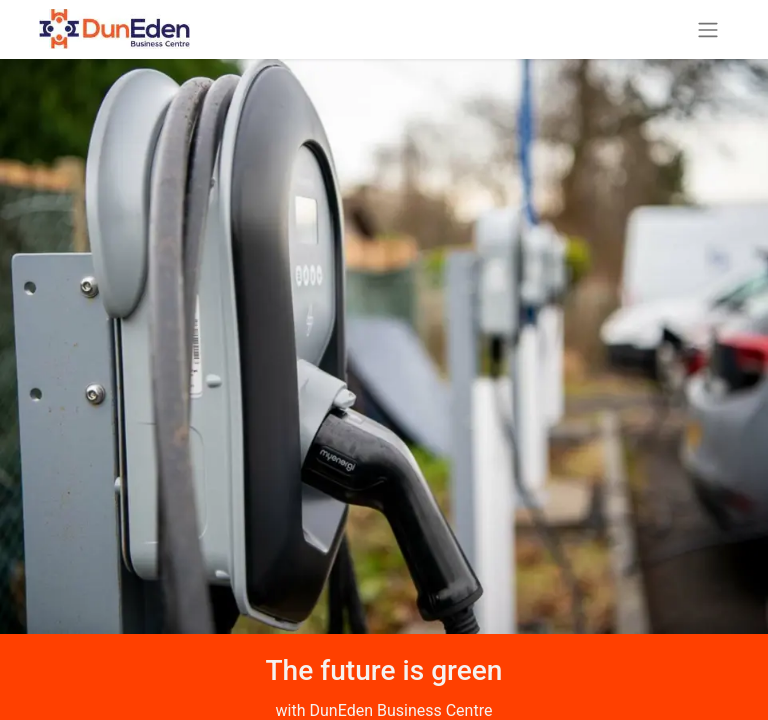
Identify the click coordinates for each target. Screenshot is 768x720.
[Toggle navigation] (708, 29)
